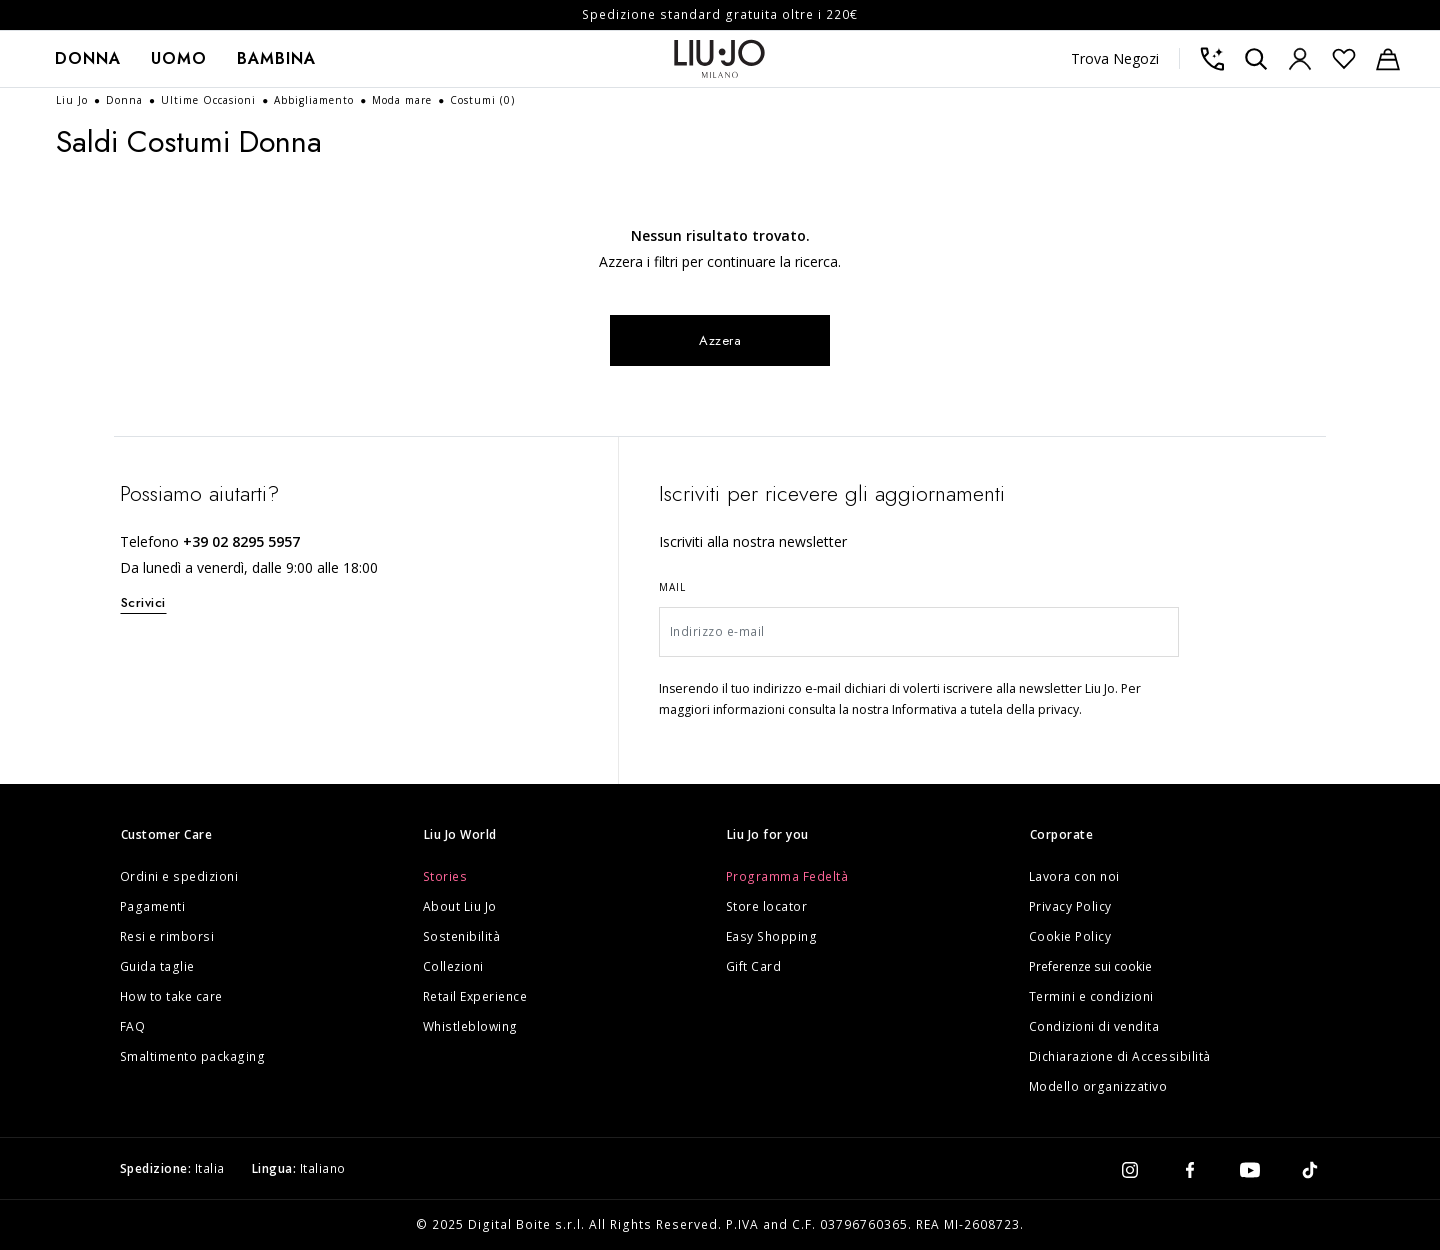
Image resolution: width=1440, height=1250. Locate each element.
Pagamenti (153, 906)
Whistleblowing (470, 1026)
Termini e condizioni (1091, 996)
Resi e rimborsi (167, 936)
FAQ (133, 1026)
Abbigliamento (316, 100)
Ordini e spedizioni (179, 876)
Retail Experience (475, 996)
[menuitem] (88, 59)
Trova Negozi (1115, 58)
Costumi (482, 100)
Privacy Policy (1070, 906)
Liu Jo (74, 100)
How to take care (171, 996)
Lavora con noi (1074, 876)
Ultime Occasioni (210, 100)
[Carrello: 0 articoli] (1388, 59)
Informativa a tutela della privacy (985, 709)
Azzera (720, 340)
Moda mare (404, 100)
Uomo (179, 58)
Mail (672, 587)
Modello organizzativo (1098, 1086)
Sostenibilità (462, 936)
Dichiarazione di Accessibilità (1120, 1056)
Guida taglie (157, 966)
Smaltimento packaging (193, 1056)
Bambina (276, 58)
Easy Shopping (772, 936)
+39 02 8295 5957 (241, 541)
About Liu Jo (460, 906)
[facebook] (1190, 1169)
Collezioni (453, 966)
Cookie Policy (1070, 936)
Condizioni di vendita (1094, 1026)
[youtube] (1250, 1169)
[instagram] (1130, 1169)
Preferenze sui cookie (1090, 966)
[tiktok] (1310, 1169)
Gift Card (754, 966)
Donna (88, 58)
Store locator (767, 906)
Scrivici (143, 602)
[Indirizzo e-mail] (919, 632)
